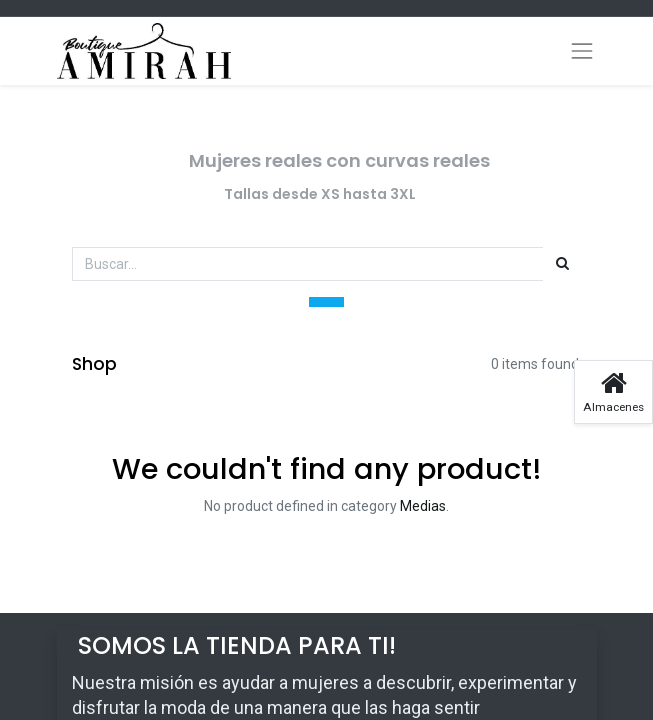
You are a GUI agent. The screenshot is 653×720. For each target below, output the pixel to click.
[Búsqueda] (562, 264)
